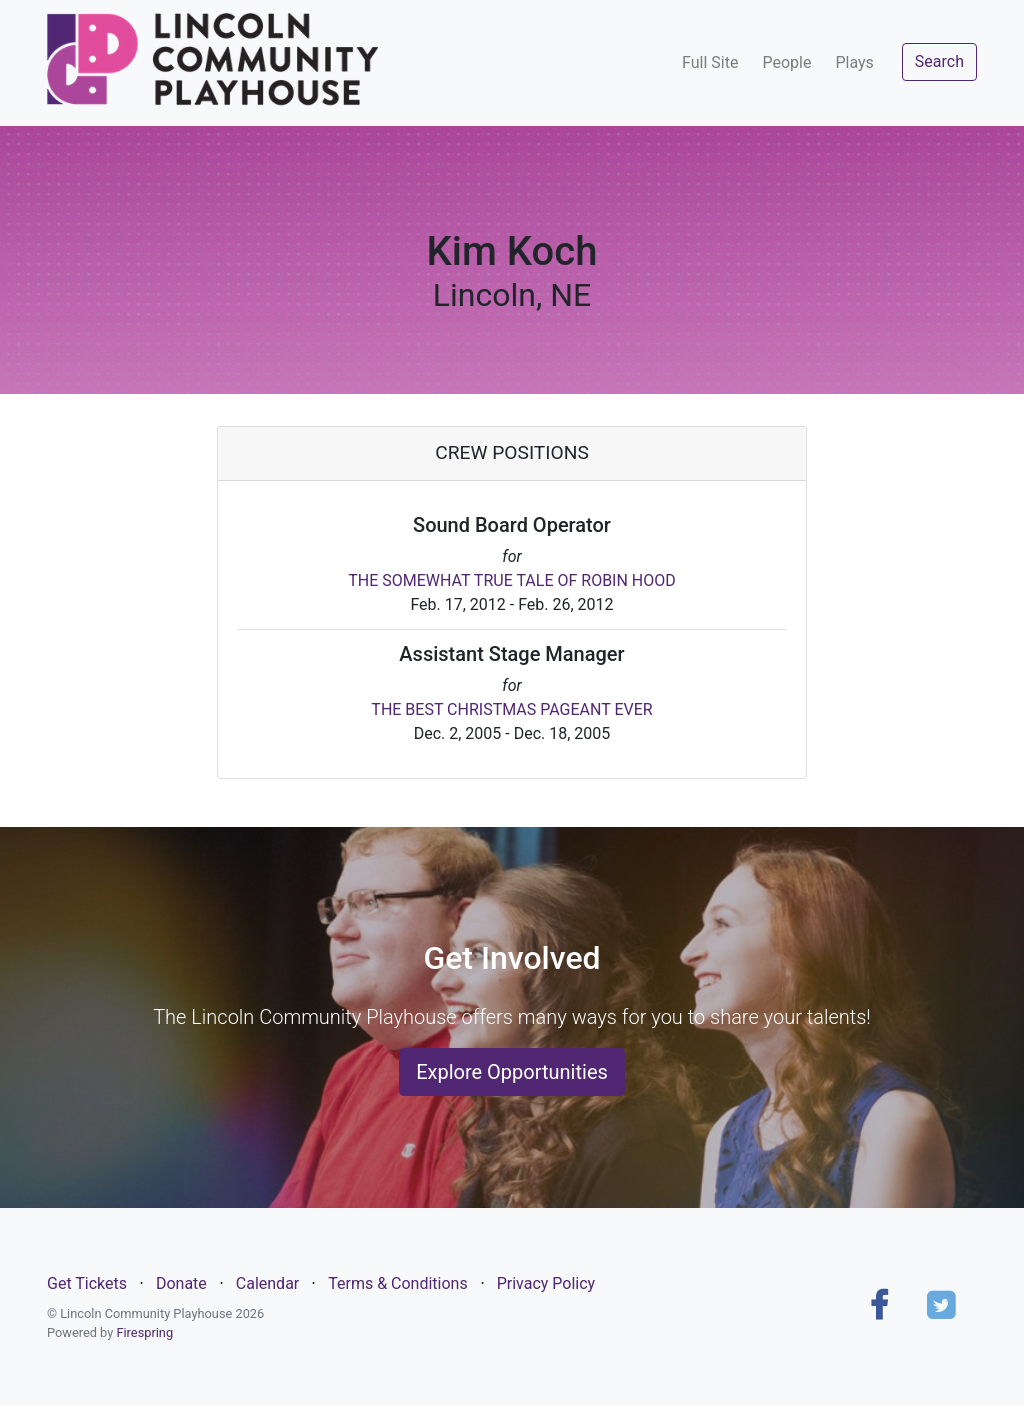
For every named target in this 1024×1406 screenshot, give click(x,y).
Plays (854, 62)
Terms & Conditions (398, 1283)
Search (939, 61)
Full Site (710, 62)
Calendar (267, 1283)
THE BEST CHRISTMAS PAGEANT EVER (511, 709)
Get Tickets (87, 1283)
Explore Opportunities (512, 1072)
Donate (181, 1283)
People (786, 62)
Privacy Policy (546, 1283)
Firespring (144, 1332)
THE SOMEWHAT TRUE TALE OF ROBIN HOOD (512, 580)
